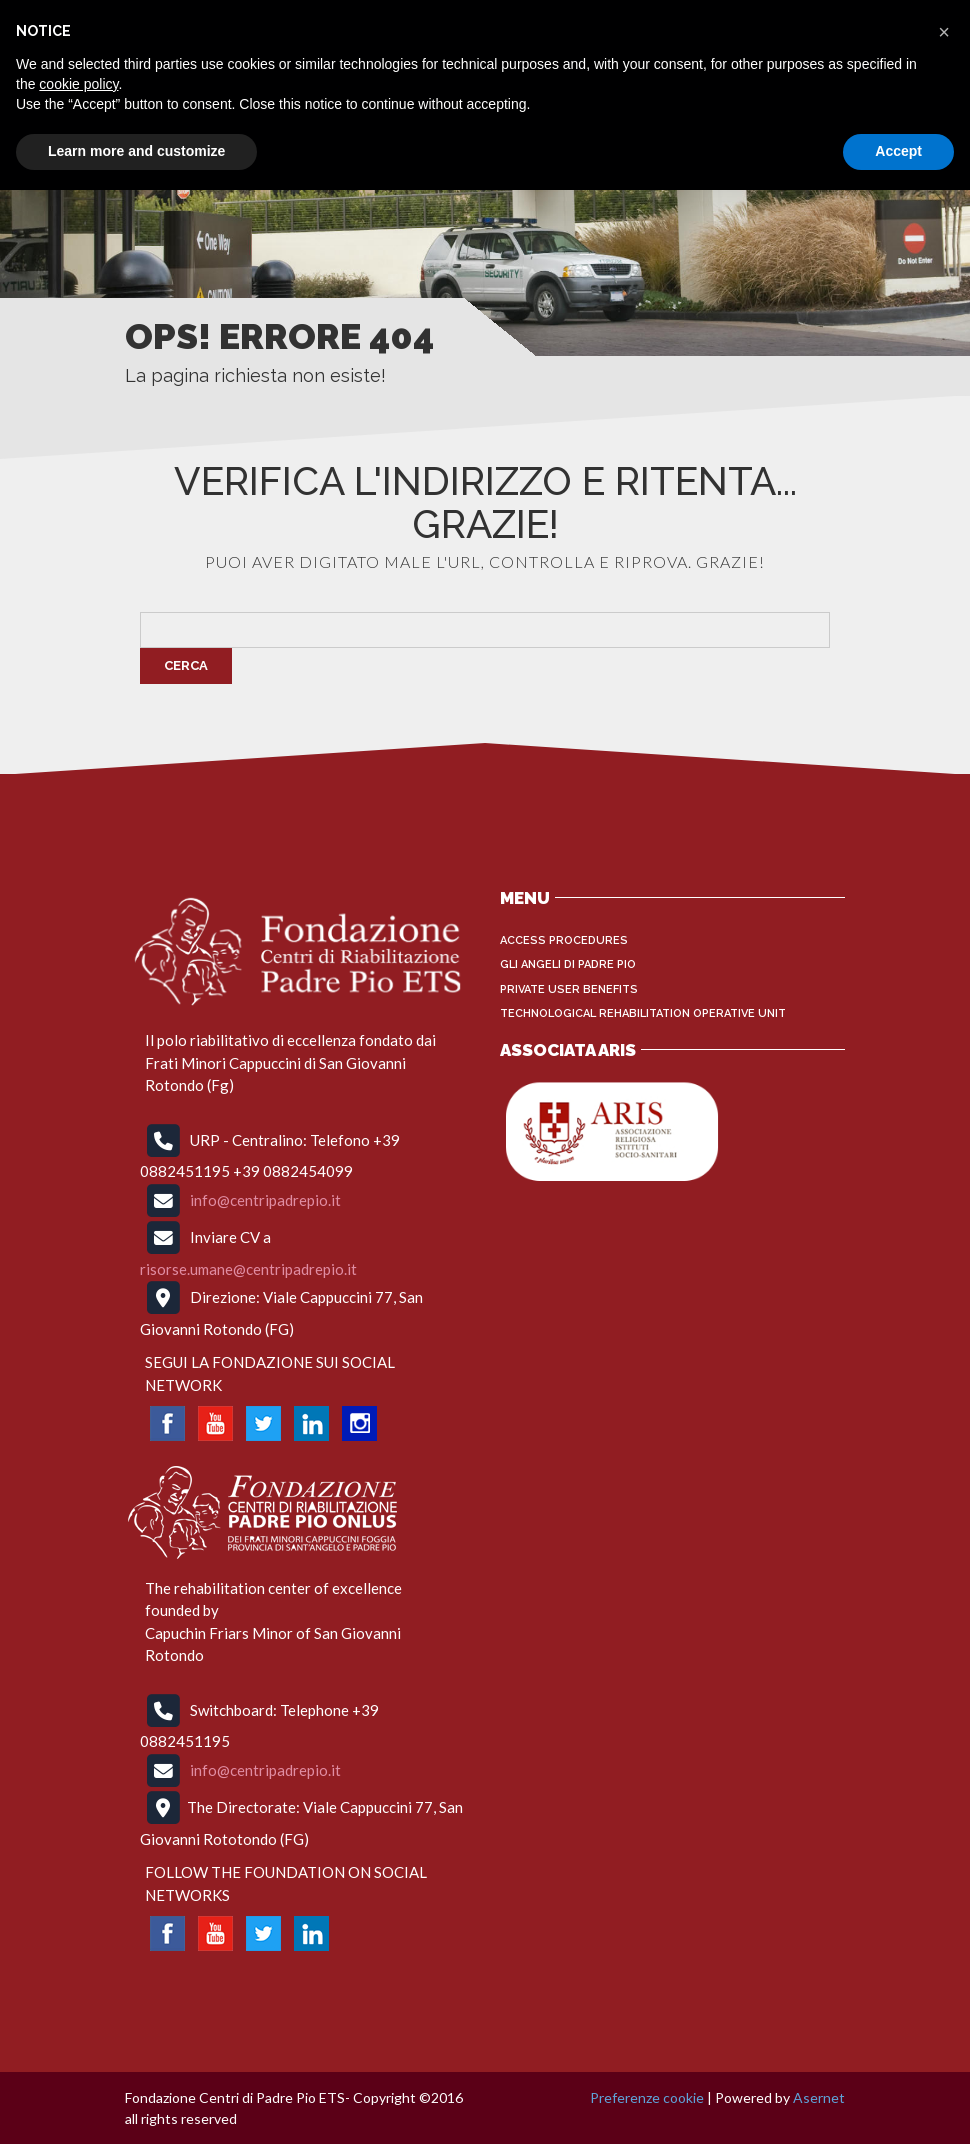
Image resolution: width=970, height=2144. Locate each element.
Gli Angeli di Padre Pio (568, 964)
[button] (944, 32)
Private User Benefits (569, 989)
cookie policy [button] (78, 84)
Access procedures (564, 940)
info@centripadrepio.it (265, 1199)
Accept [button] (898, 151)
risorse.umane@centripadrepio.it (248, 1269)
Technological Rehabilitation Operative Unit (643, 1013)
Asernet (819, 2097)
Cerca (186, 665)
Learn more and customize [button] (136, 151)
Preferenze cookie (647, 2097)
